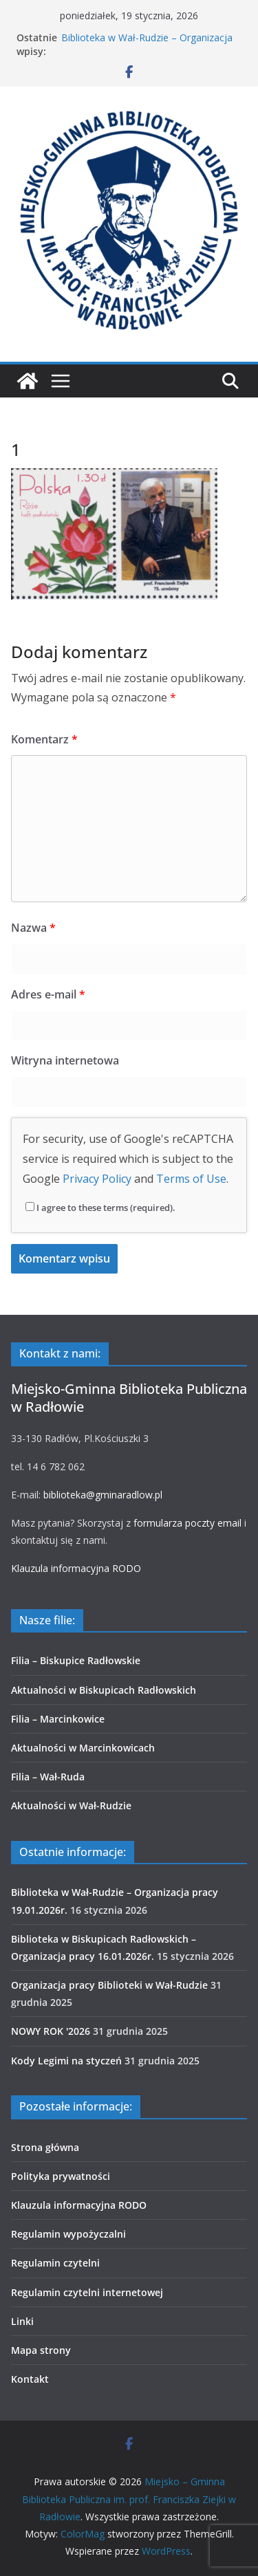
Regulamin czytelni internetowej (87, 2292)
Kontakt (30, 2379)
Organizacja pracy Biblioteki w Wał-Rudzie (109, 1984)
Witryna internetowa (65, 1060)
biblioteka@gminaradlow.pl (102, 1494)
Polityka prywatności (60, 2176)
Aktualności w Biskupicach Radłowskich (103, 1689)
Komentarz (44, 739)
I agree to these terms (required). (100, 1207)
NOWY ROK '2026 (50, 2031)
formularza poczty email (187, 1522)
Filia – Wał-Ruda (48, 1776)
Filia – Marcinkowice (58, 1718)
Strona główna (45, 2147)
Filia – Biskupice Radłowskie (75, 1660)
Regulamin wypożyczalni (68, 2233)
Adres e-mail (48, 994)
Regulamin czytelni (55, 2262)
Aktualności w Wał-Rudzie (71, 1805)
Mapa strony (41, 2350)
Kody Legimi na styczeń (66, 2060)
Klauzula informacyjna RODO (76, 1568)
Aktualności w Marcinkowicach (83, 1747)
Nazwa (33, 927)
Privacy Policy (97, 1178)
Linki (22, 2321)
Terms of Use (191, 1178)
